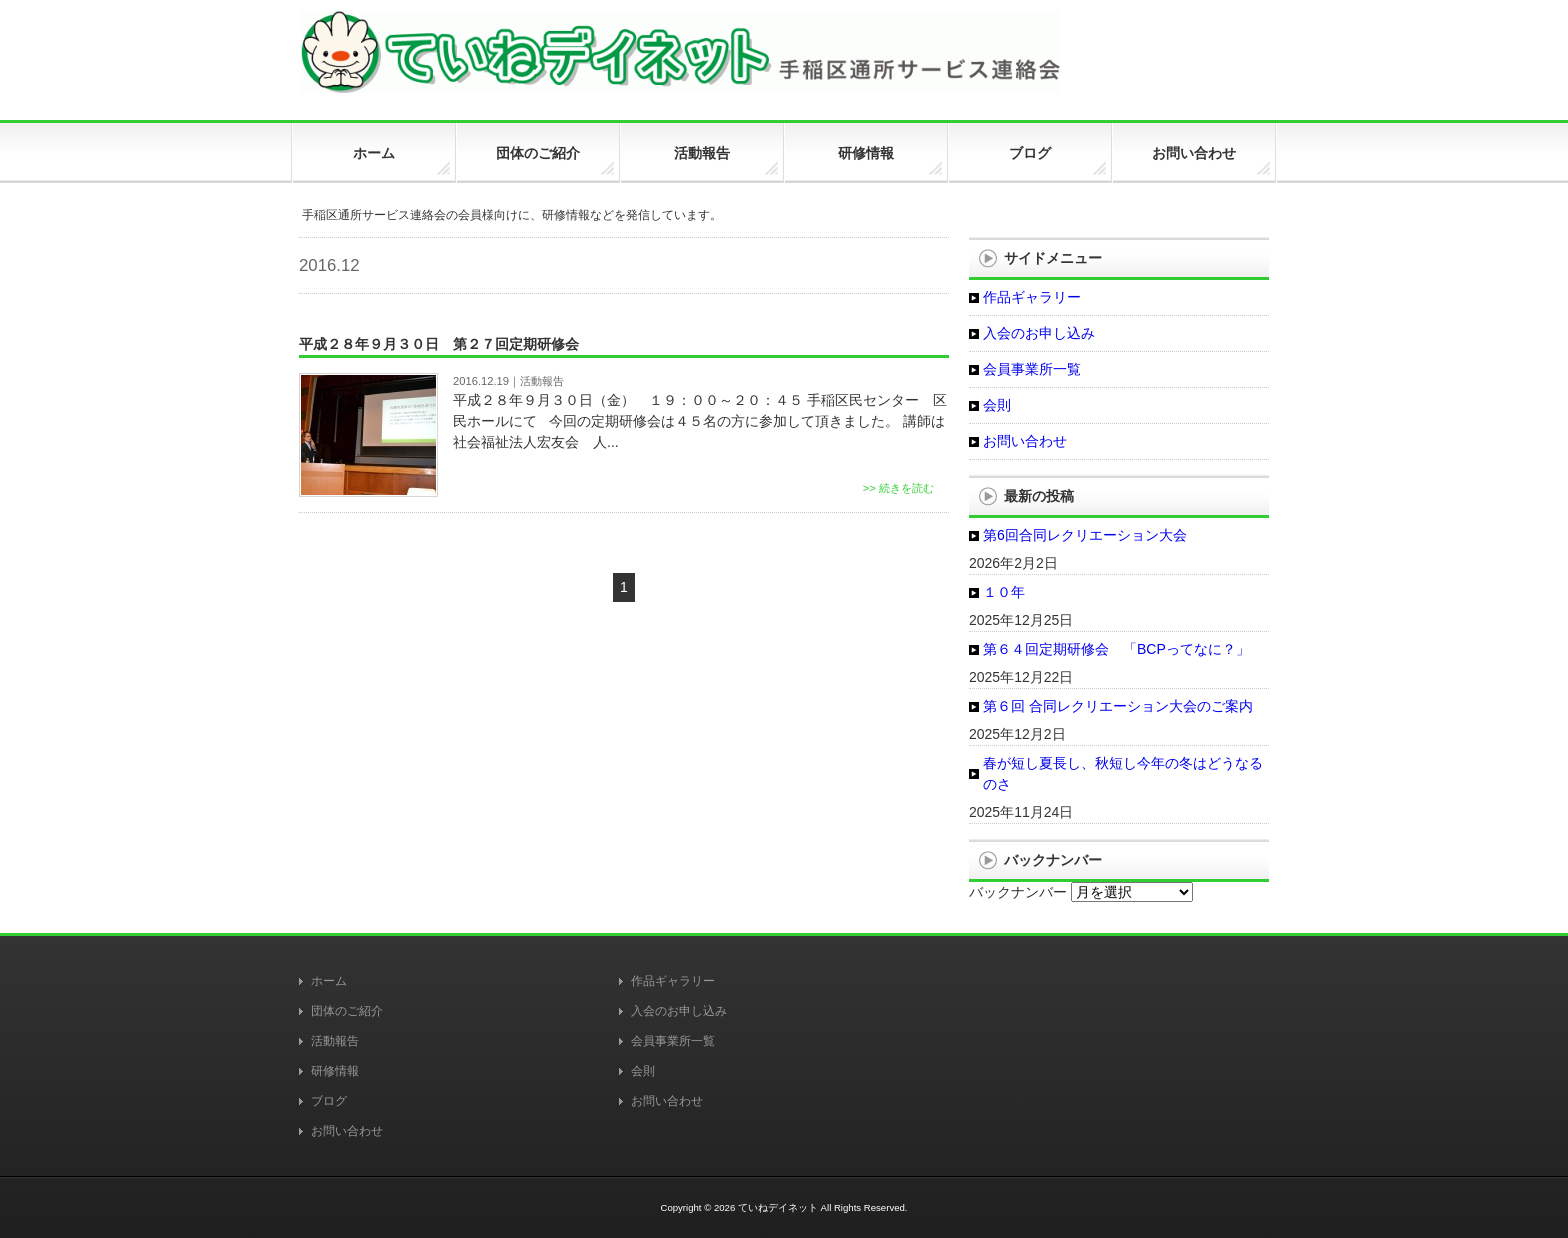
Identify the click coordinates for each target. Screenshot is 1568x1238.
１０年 (1004, 592)
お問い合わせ (1025, 441)
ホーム (329, 981)
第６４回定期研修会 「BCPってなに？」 (1116, 649)
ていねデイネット (778, 1207)
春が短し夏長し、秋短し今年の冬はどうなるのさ (1123, 773)
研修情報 (335, 1071)
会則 (997, 405)
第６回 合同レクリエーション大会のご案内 (1118, 706)
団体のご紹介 (347, 1011)
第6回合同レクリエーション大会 (1085, 535)
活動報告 (542, 381)
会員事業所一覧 (1032, 369)
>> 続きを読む (898, 488)
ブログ (329, 1101)
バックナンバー (1018, 892)
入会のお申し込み (1039, 333)
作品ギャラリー (1032, 297)
